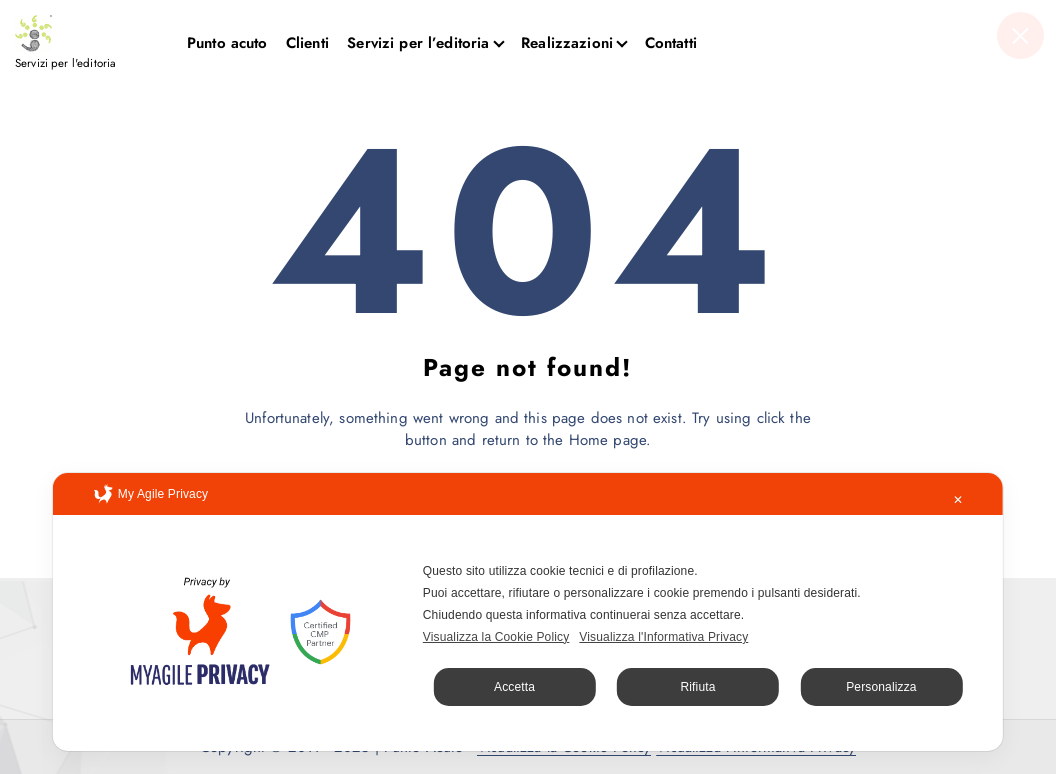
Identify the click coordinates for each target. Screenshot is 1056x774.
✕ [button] (958, 500)
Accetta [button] (514, 687)
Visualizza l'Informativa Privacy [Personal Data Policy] (663, 637)
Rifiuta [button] (697, 687)
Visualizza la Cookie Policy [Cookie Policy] (496, 637)
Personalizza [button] (881, 687)
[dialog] (528, 612)
